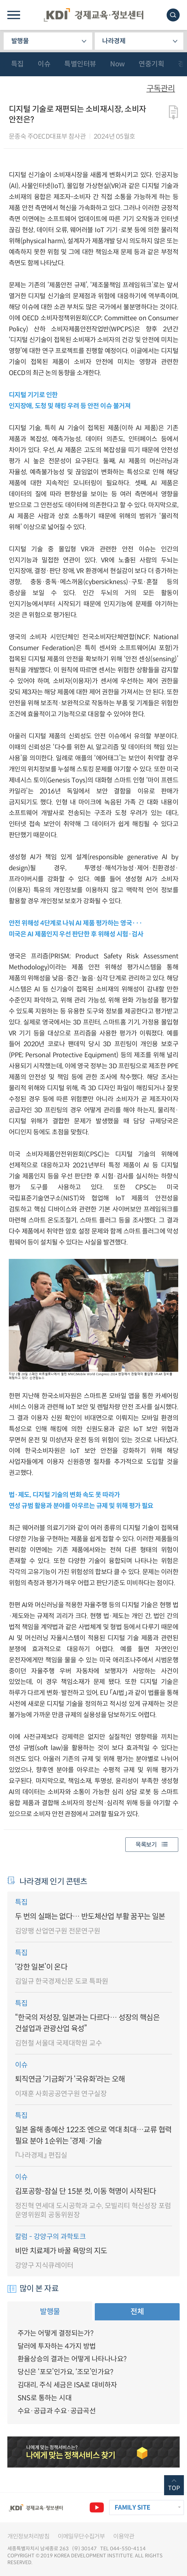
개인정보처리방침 (28, 2536)
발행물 (20, 41)
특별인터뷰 (80, 64)
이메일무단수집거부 (81, 2536)
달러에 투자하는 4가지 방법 (57, 2346)
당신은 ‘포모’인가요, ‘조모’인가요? (65, 2372)
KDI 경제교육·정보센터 (93, 15)
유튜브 (96, 2507)
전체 (137, 2311)
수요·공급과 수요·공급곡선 (57, 2411)
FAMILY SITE (133, 2507)
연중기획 (151, 64)
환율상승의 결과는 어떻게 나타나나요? (72, 2359)
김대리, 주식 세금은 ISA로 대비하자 (67, 2385)
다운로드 (173, 112)
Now (117, 64)
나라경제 (113, 41)
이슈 (44, 64)
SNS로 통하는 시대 (45, 2398)
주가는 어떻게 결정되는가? (55, 2333)
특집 (17, 64)
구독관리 (161, 88)
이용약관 (123, 2536)
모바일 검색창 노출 (173, 14)
